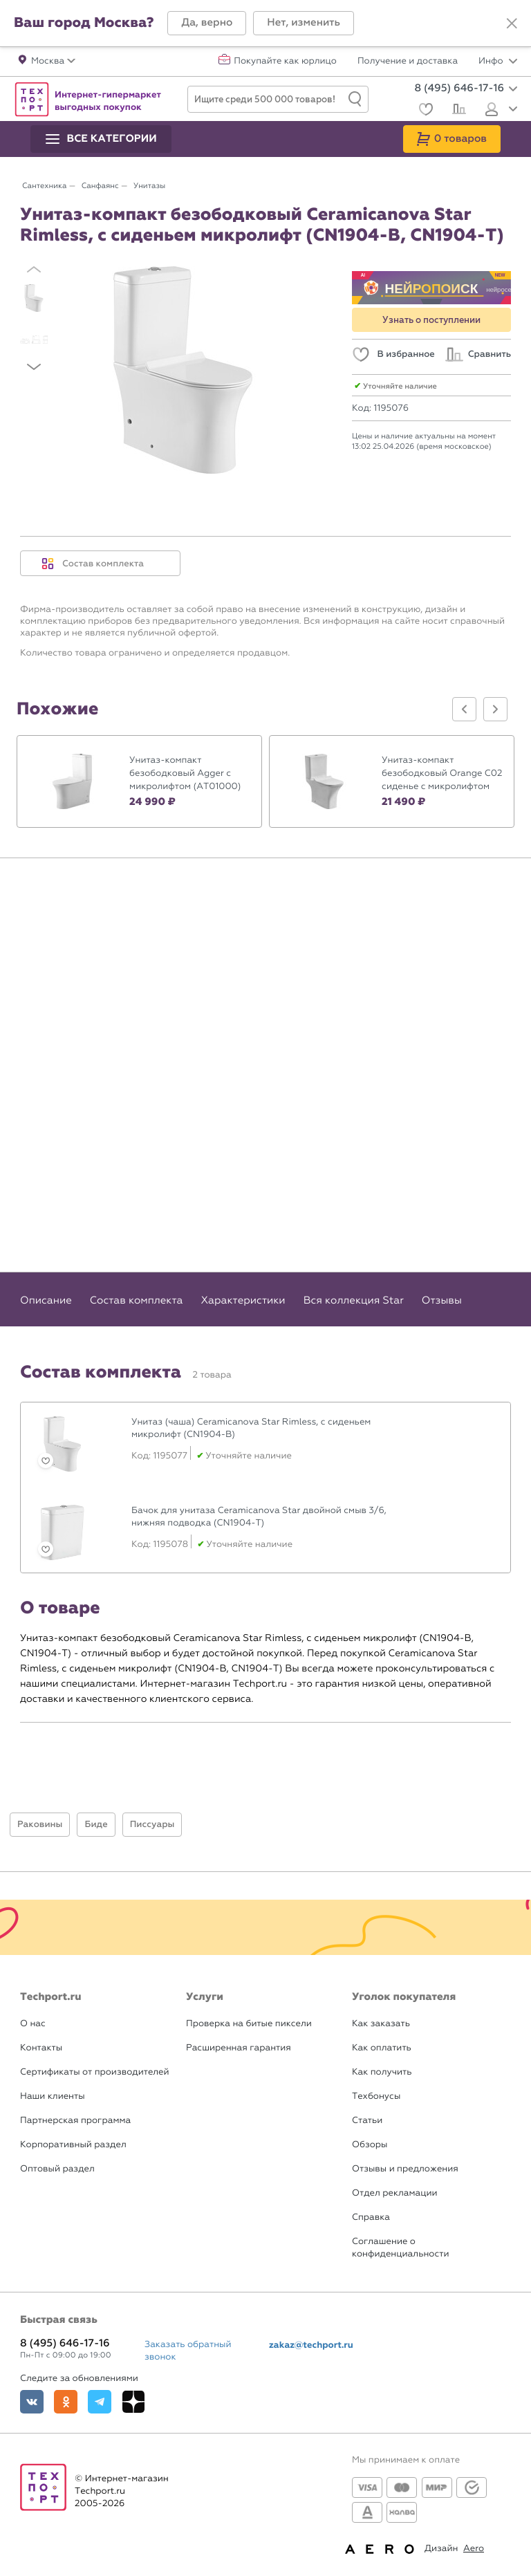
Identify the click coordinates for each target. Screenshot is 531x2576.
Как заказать (381, 2024)
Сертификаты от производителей (94, 2072)
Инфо (497, 61)
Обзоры (369, 2145)
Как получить (381, 2072)
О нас (33, 2024)
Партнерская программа (75, 2120)
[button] (206, 23)
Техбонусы (376, 2096)
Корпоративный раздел (73, 2145)
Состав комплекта (92, 563)
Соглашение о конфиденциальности (400, 2247)
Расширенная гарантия (238, 2048)
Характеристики (243, 1300)
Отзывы (442, 1300)
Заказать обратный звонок (188, 2350)
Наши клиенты (52, 2096)
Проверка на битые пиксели (249, 2024)
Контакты (41, 2048)
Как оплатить (381, 2048)
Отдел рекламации (395, 2193)
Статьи (367, 2120)
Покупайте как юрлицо (285, 61)
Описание (46, 1300)
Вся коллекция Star (354, 1300)
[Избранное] (424, 111)
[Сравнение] (457, 111)
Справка (371, 2217)
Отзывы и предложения (405, 2169)
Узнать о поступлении (431, 320)
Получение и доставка (407, 61)
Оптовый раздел (57, 2169)
